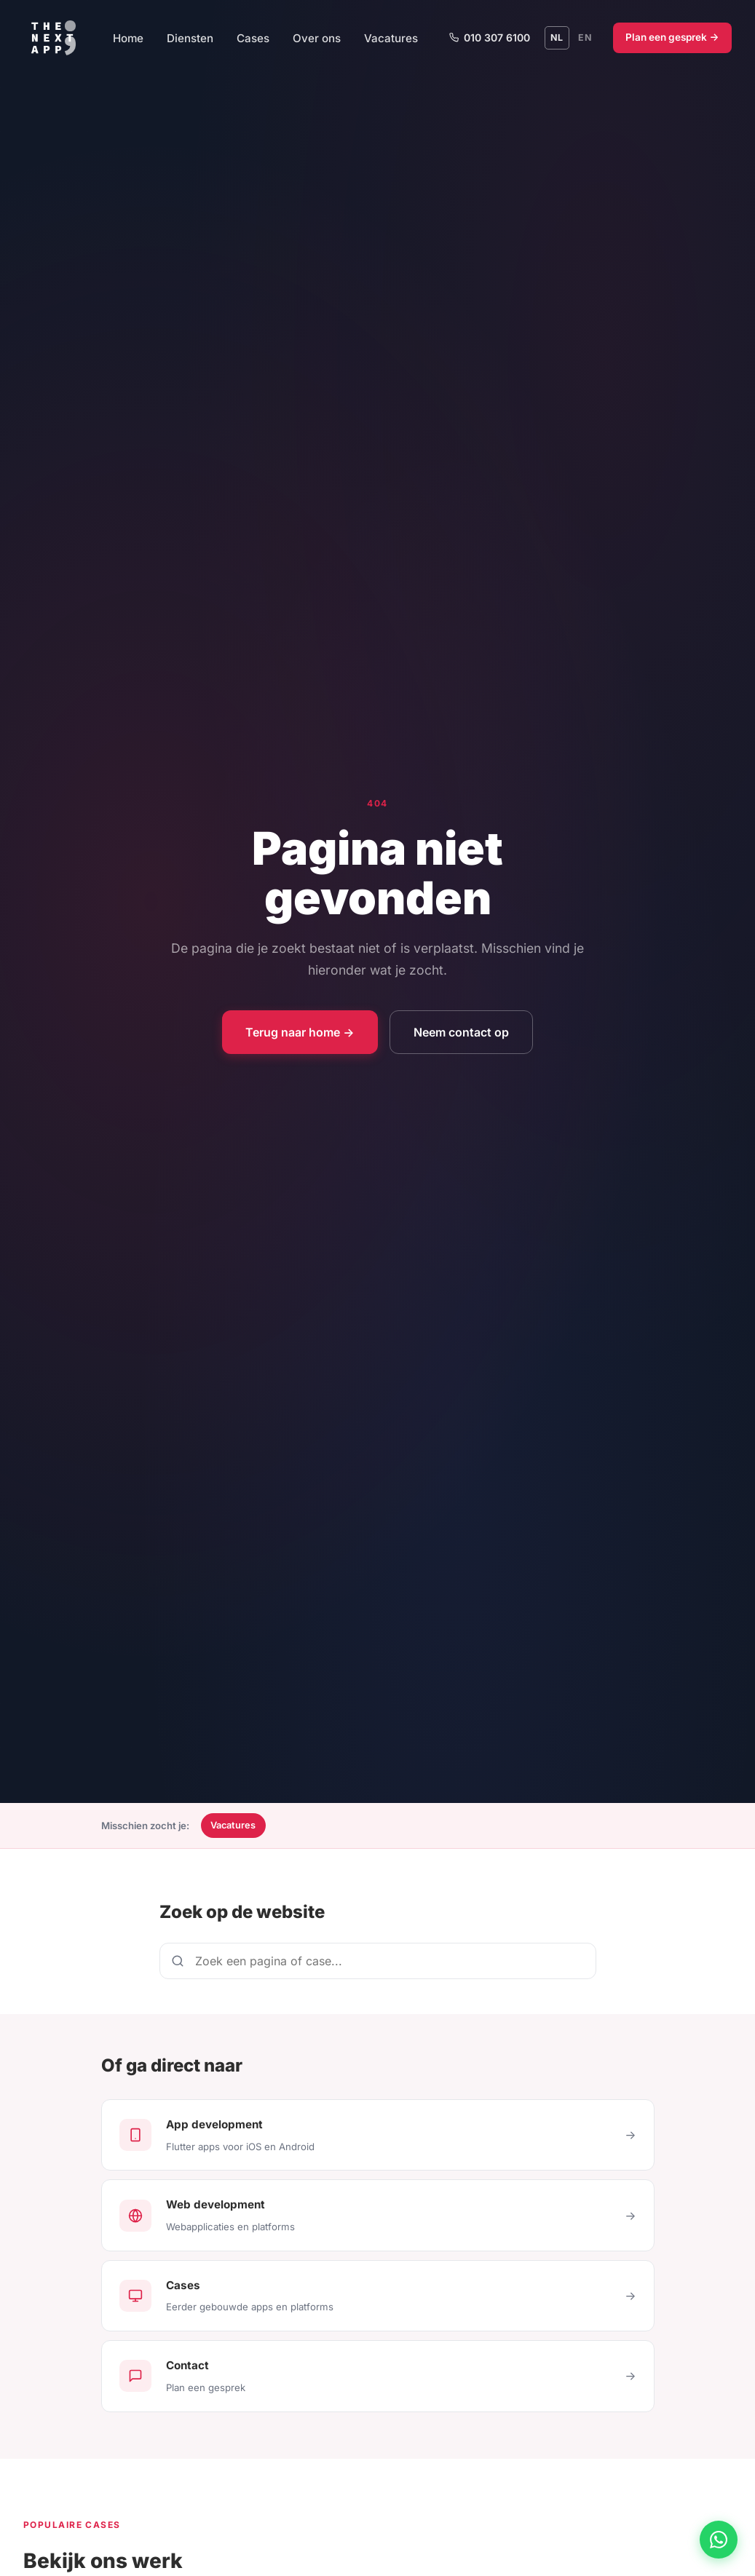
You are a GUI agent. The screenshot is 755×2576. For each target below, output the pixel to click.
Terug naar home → (299, 1032)
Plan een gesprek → (672, 37)
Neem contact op (461, 1032)
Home (128, 38)
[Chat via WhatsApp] (719, 2540)
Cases (253, 38)
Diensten (190, 38)
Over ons (317, 38)
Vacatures (391, 38)
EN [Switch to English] (585, 37)
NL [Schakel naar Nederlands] (557, 37)
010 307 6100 (489, 37)
